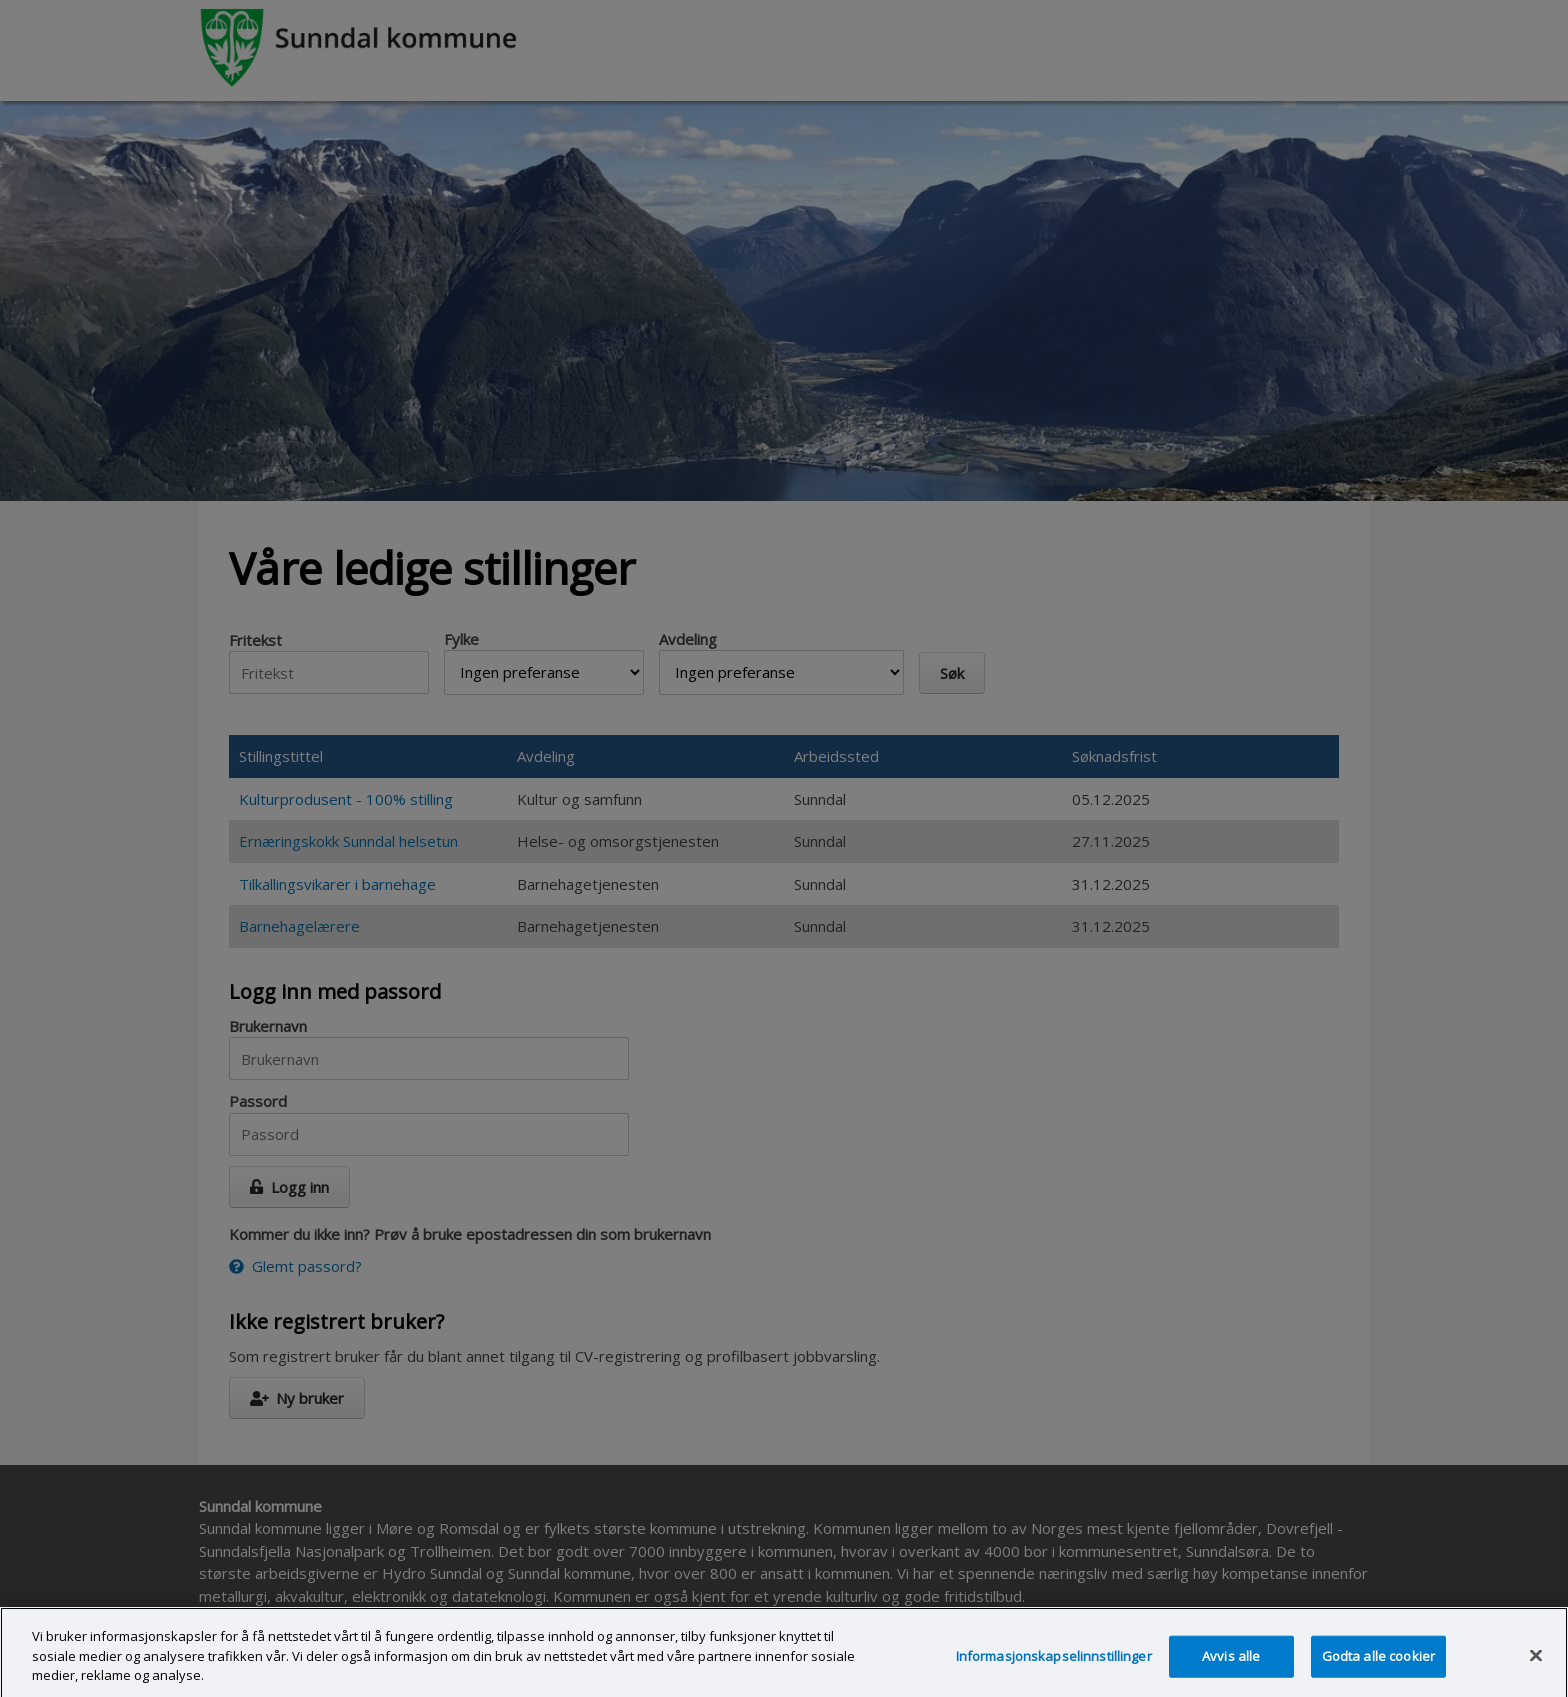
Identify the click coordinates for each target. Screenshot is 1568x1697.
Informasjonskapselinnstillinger (1054, 1662)
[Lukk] (1536, 1662)
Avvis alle (1231, 1662)
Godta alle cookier (1378, 1662)
